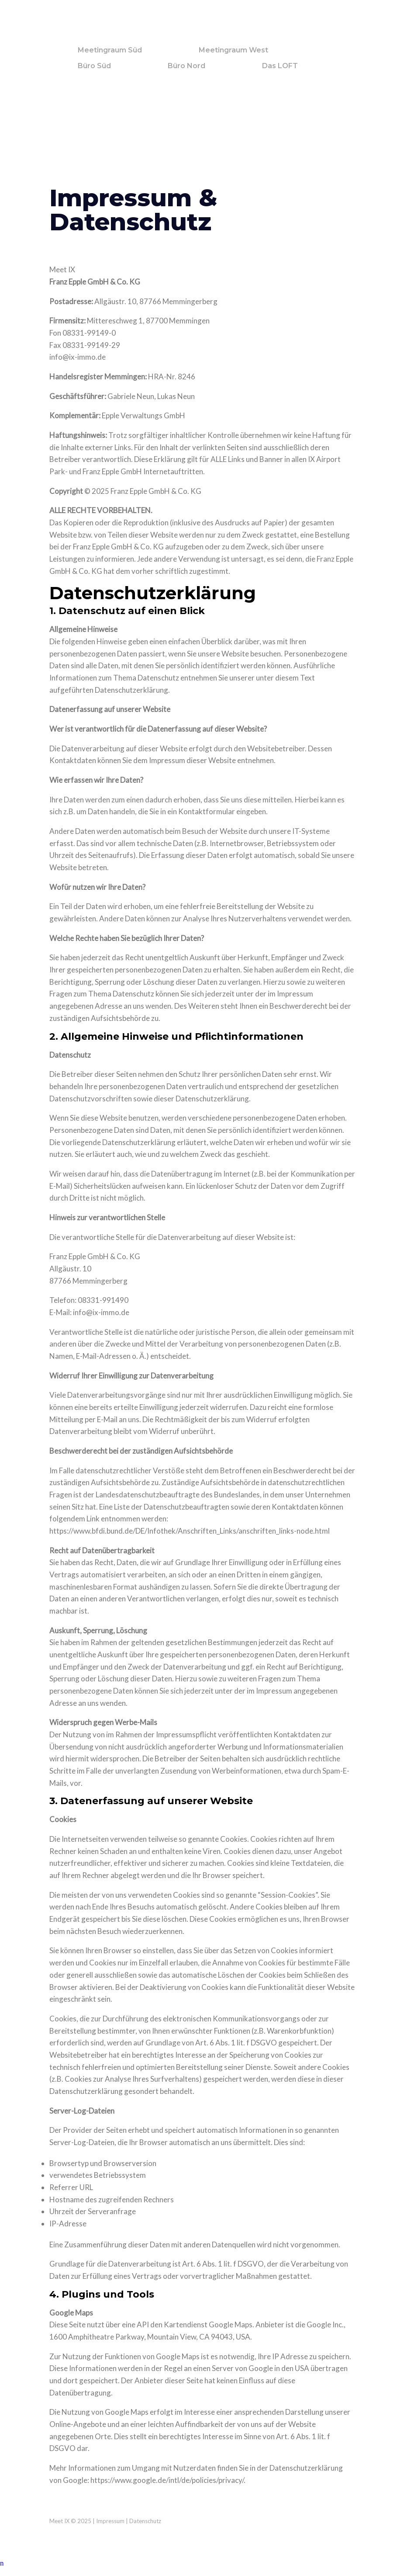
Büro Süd (94, 66)
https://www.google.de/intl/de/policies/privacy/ (167, 2480)
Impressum (110, 2520)
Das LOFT (280, 66)
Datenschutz (145, 2520)
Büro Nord (186, 66)
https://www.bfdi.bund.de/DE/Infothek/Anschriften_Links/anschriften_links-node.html (189, 1530)
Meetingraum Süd (110, 50)
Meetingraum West (233, 50)
